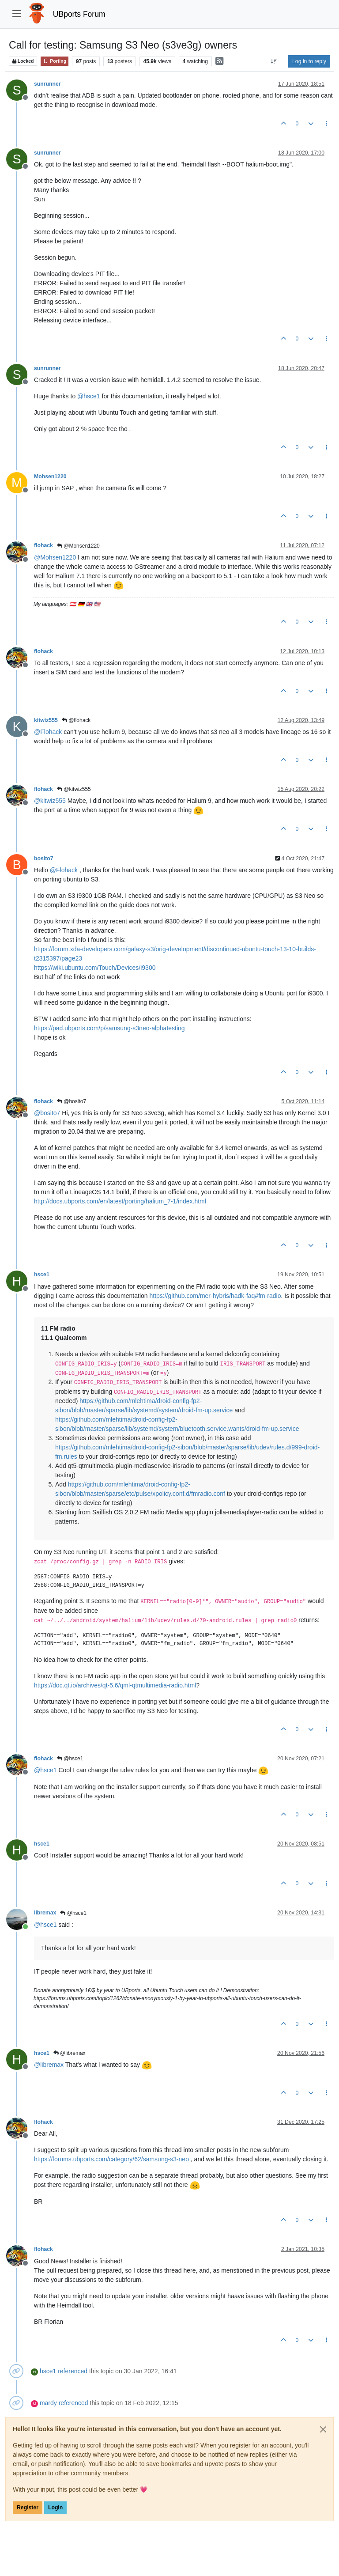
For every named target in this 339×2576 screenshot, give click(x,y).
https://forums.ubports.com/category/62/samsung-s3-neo (111, 2159)
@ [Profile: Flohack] (48, 731)
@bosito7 (71, 1101)
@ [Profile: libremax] (49, 2064)
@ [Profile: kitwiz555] (50, 800)
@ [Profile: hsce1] (88, 396)
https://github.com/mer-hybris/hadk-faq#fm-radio (215, 1295)
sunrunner (47, 84)
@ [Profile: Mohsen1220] (55, 557)
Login (55, 2507)
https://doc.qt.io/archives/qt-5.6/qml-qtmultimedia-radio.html (115, 1685)
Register (27, 2507)
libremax (45, 1913)
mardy (48, 2402)
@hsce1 (70, 1758)
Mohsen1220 (50, 476)
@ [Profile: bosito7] (47, 1112)
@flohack (76, 720)
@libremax (69, 2053)
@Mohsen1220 (78, 546)
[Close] (323, 2429)
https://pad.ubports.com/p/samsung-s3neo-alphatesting (109, 1028)
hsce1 (41, 1274)
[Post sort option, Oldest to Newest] (274, 61)
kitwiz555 (46, 720)
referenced (72, 2371)
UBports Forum (79, 14)
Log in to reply (309, 61)
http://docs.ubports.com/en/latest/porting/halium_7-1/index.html (120, 1201)
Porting (54, 61)
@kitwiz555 (74, 789)
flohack (43, 545)
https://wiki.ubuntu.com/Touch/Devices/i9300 (94, 967)
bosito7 (43, 858)
